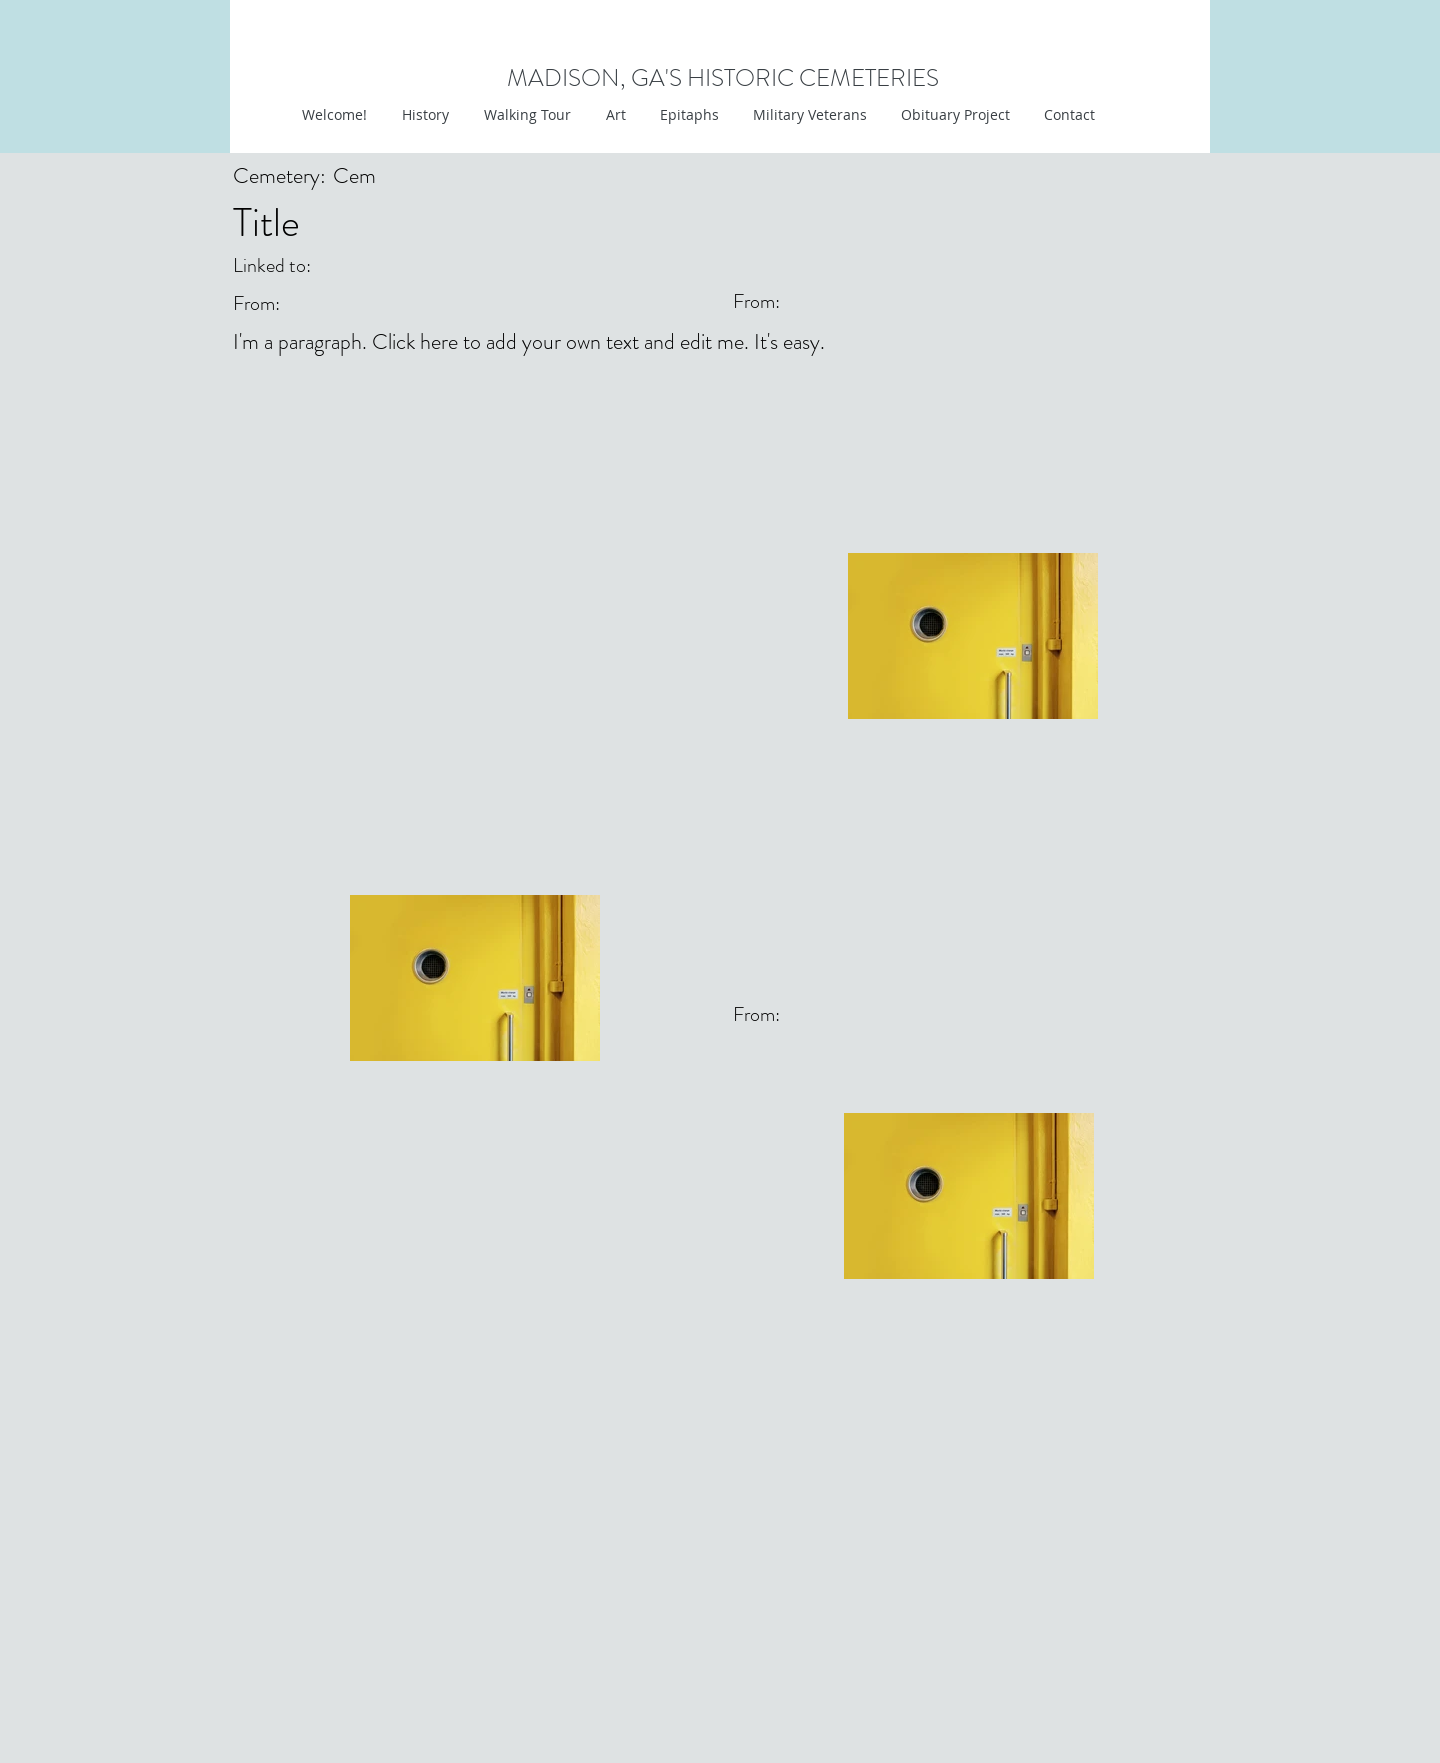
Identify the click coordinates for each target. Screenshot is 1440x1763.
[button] (613, 115)
